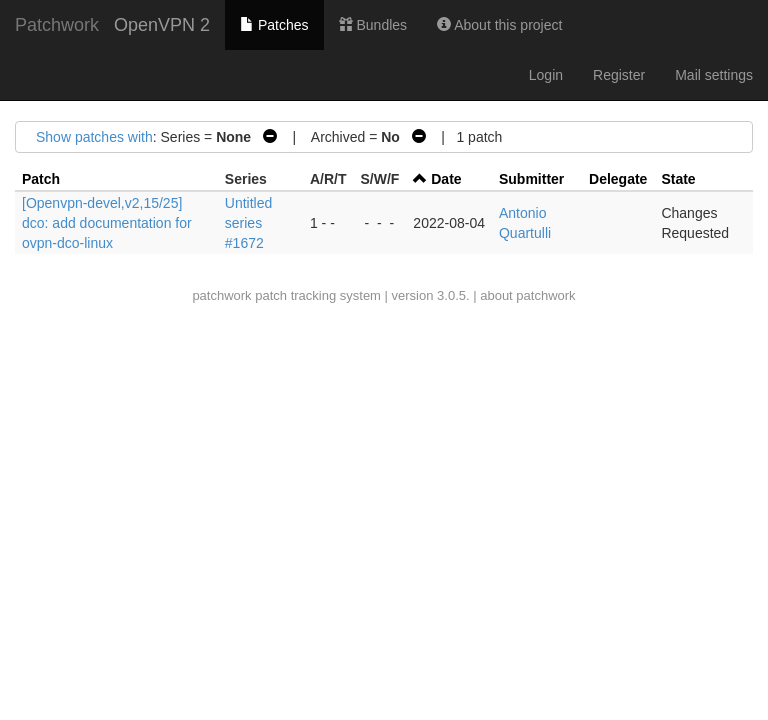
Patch (41, 179)
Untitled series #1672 (248, 223)
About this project (499, 25)
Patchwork (57, 25)
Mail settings (714, 75)
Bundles (373, 25)
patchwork (221, 295)
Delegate (618, 179)
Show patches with (94, 137)
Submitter (531, 179)
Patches (274, 25)
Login (546, 75)
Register (619, 75)
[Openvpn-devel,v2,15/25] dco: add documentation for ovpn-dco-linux (107, 223)
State (678, 179)
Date (446, 179)
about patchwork (527, 295)
